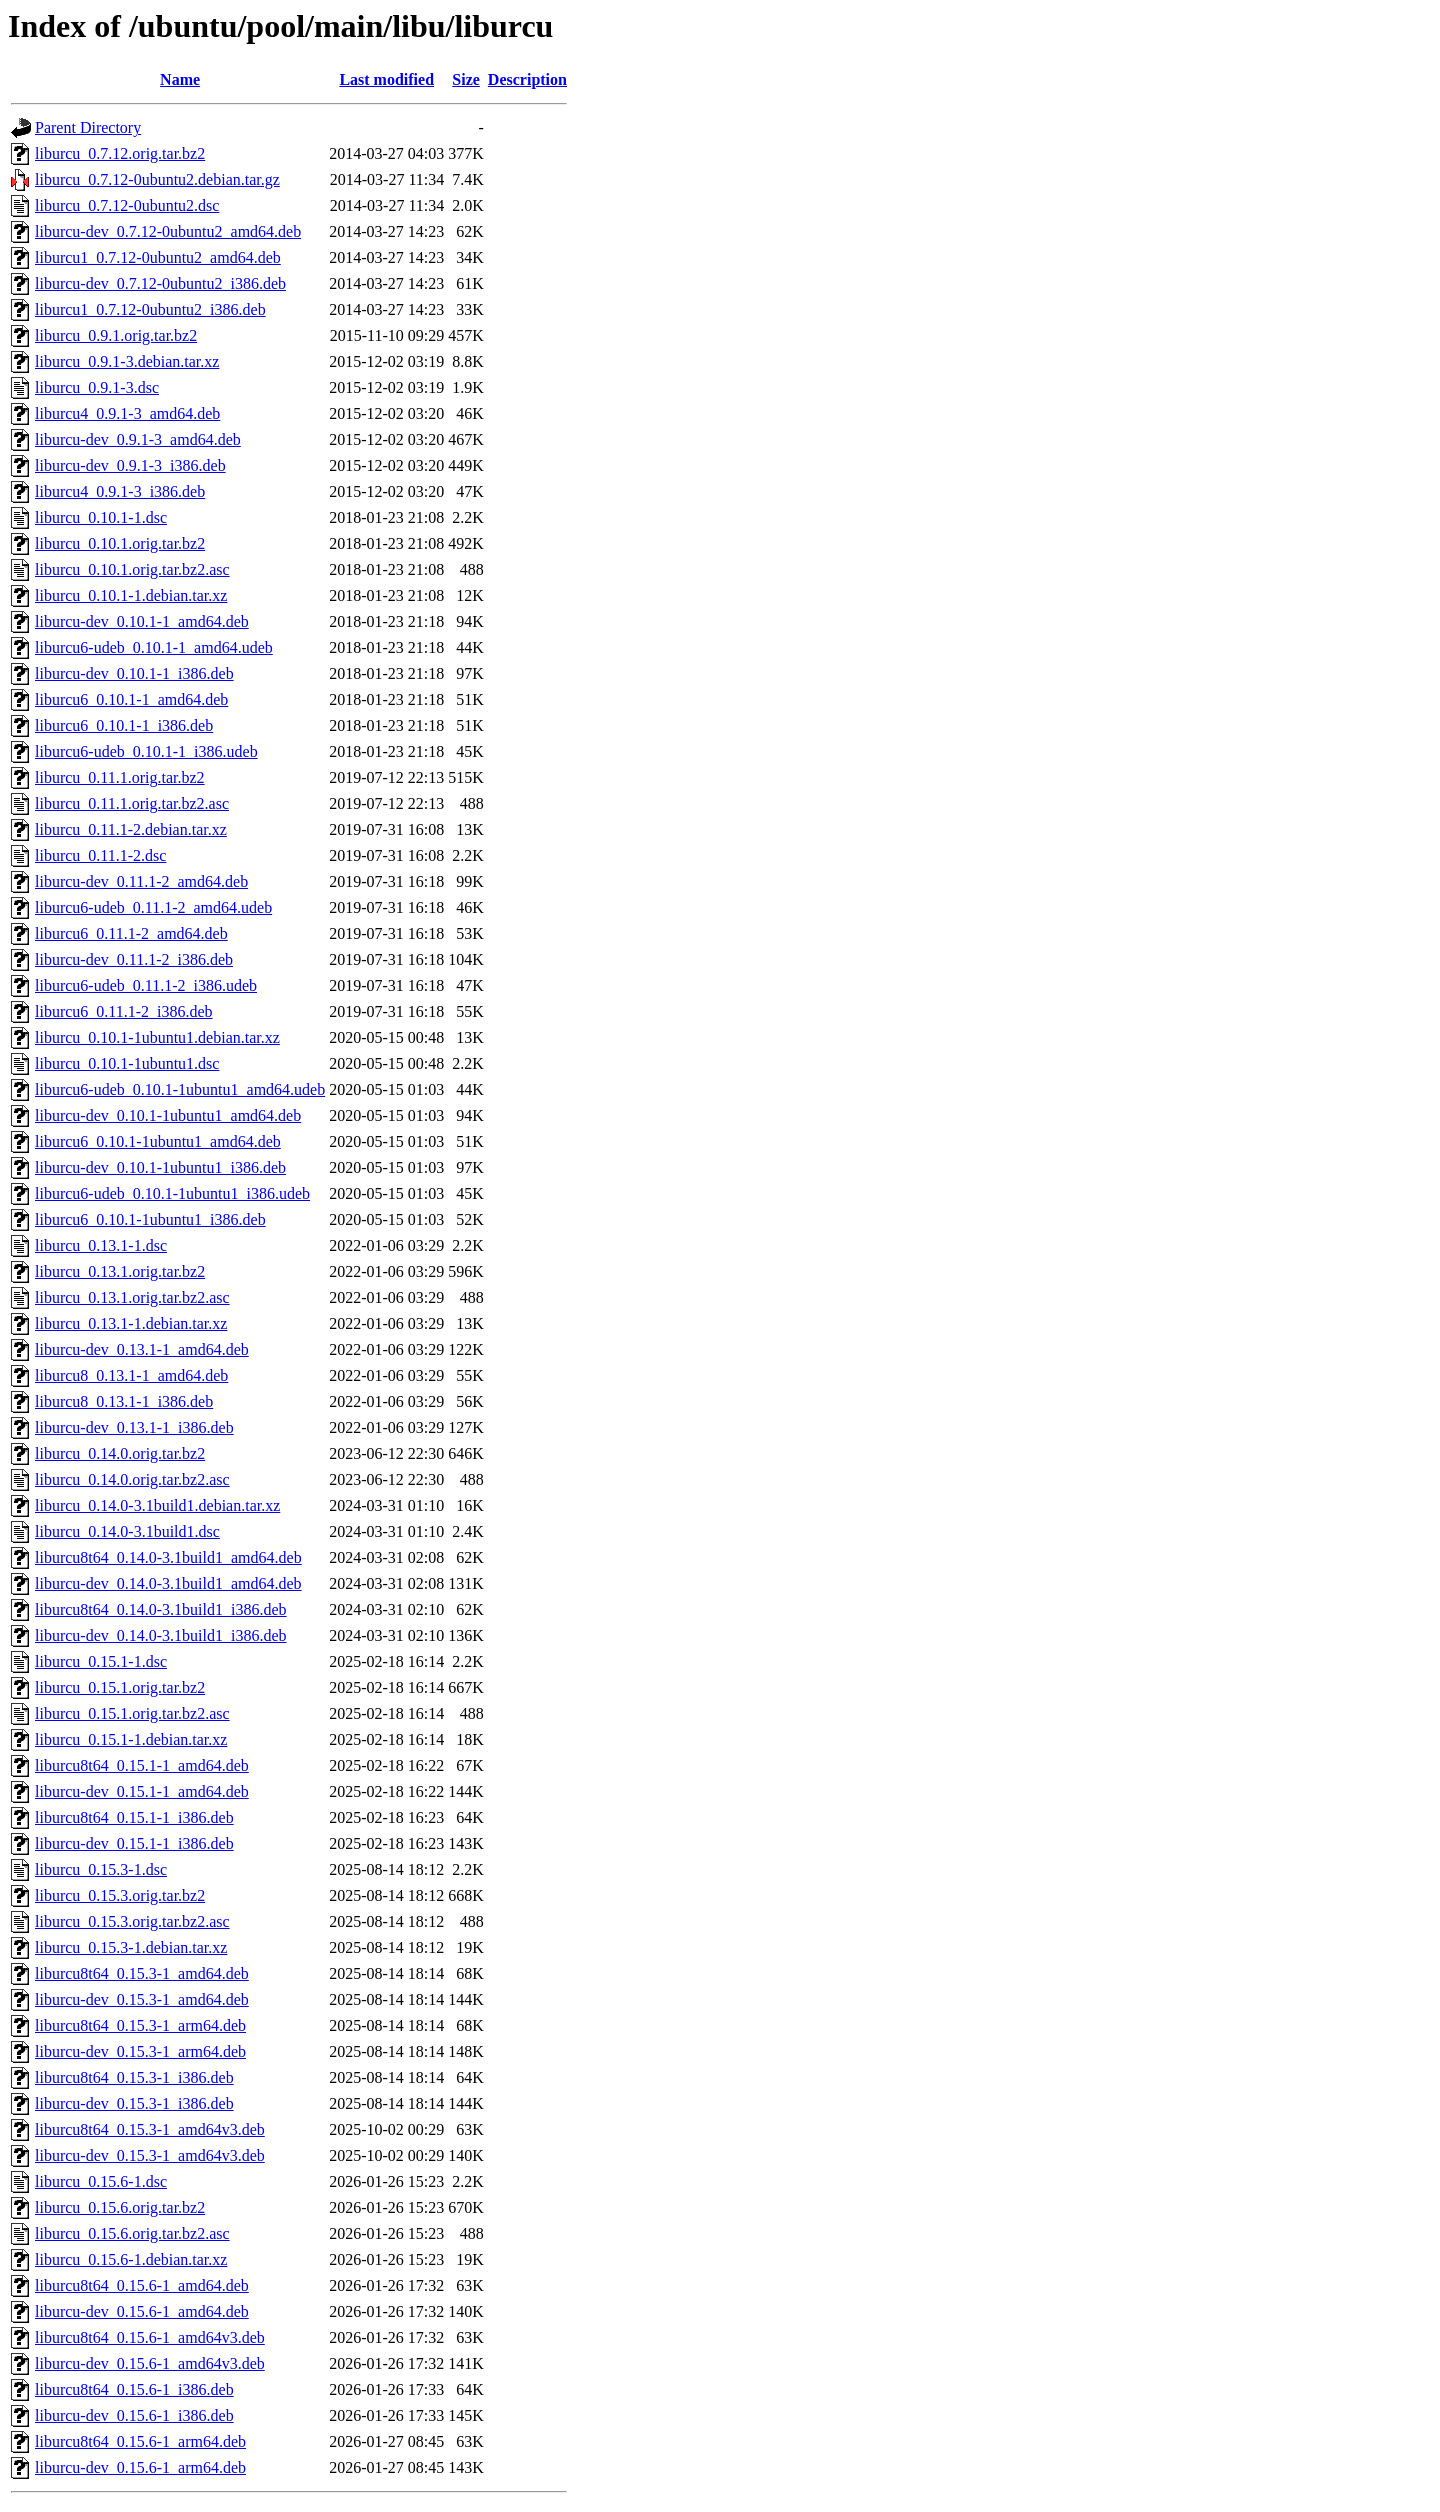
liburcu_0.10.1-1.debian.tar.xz (131, 595)
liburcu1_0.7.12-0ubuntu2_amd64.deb (158, 257)
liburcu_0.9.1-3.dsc (97, 387)
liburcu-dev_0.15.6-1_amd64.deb (142, 2311)
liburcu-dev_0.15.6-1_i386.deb (134, 2415)
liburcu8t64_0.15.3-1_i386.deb (134, 2077)
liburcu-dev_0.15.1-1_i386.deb (134, 1843)
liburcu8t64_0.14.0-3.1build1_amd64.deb (168, 1557)
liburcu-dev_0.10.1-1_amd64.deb (142, 621)
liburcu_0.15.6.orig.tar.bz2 (120, 2207)
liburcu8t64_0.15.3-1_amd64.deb (142, 1973)
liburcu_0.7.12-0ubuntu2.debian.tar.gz (157, 179)
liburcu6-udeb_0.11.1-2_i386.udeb (146, 985)
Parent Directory (88, 127)
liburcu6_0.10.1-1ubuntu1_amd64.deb (158, 1141)
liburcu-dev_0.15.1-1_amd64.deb (142, 1791)
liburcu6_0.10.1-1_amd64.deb (131, 699)
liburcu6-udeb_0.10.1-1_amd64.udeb (154, 647)
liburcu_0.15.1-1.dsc (101, 1661)
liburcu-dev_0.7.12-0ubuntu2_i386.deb (160, 283)
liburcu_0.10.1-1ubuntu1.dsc (127, 1063)
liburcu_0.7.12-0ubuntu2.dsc (127, 205)
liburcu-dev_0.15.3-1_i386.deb (134, 2103)
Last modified (386, 79)
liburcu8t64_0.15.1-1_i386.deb (134, 1817)
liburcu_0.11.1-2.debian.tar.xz (131, 829)
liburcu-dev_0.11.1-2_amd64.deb (141, 881)
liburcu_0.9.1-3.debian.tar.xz (127, 361)
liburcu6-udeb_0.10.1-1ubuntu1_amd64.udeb (180, 1089)
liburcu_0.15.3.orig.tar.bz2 (120, 1895)
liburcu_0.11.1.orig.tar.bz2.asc (132, 803)
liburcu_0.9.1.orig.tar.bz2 (116, 335)
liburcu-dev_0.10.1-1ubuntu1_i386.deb (160, 1167)
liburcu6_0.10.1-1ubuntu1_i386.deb (150, 1219)
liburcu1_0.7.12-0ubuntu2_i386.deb (150, 309)
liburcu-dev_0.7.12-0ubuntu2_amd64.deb (168, 231)
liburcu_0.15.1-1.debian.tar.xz (131, 1739)
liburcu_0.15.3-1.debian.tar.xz (131, 1947)
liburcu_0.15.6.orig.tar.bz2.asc (132, 2233)
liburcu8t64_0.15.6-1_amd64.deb (142, 2285)
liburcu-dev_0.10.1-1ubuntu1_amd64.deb (168, 1115)
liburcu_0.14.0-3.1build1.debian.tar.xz (157, 1505)
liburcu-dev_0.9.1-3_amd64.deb (138, 439)
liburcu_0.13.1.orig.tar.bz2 (120, 1271)
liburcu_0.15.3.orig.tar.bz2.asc (132, 1921)
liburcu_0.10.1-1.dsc (101, 517)
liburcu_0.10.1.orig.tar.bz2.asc (132, 569)
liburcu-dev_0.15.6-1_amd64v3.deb (150, 2363)
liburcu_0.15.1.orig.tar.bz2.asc (132, 1713)
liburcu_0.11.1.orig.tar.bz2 (120, 777)
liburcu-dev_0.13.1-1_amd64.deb (142, 1349)
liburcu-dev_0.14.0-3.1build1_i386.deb (161, 1635)
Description (527, 79)
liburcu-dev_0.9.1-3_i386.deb (130, 465)
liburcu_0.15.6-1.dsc (101, 2181)
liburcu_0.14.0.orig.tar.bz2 (120, 1453)
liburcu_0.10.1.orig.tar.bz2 (120, 543)
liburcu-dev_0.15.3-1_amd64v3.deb (150, 2155)
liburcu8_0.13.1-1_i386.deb (124, 1401)
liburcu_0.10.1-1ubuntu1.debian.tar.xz (157, 1037)
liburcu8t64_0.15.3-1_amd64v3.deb (150, 2129)
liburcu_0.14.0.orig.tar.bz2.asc (132, 1479)
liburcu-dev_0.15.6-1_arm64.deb (140, 2467)
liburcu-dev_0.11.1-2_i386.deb (134, 959)
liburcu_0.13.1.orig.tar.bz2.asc (132, 1297)
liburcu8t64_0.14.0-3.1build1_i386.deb (161, 1609)
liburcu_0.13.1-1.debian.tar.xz (131, 1323)
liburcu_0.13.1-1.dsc (101, 1245)
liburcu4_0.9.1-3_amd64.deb (127, 413)
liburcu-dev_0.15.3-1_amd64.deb (142, 1999)
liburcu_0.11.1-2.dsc (100, 855)
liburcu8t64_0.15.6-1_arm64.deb (140, 2441)
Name (180, 79)
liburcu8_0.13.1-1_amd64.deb (131, 1375)
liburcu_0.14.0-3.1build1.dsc (127, 1531)
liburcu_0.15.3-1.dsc (101, 1869)
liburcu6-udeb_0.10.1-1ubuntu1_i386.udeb (172, 1193)
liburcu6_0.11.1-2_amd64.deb (131, 933)
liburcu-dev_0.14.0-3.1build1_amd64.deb (168, 1583)
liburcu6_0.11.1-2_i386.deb (124, 1011)
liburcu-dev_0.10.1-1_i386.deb (134, 673)
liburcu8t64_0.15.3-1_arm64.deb (140, 2025)
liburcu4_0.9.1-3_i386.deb (120, 491)
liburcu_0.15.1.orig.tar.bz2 (120, 1687)
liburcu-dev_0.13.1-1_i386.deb (134, 1427)
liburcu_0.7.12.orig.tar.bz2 (120, 153)
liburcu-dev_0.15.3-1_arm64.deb (140, 2051)
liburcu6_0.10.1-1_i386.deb (124, 725)
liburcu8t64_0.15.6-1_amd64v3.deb (150, 2337)
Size (466, 79)
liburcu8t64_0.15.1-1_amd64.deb (142, 1765)
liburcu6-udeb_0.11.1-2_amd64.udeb (153, 907)
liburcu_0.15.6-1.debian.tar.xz (131, 2259)
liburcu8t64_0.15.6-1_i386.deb (134, 2389)
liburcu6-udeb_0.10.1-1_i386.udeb (146, 751)
